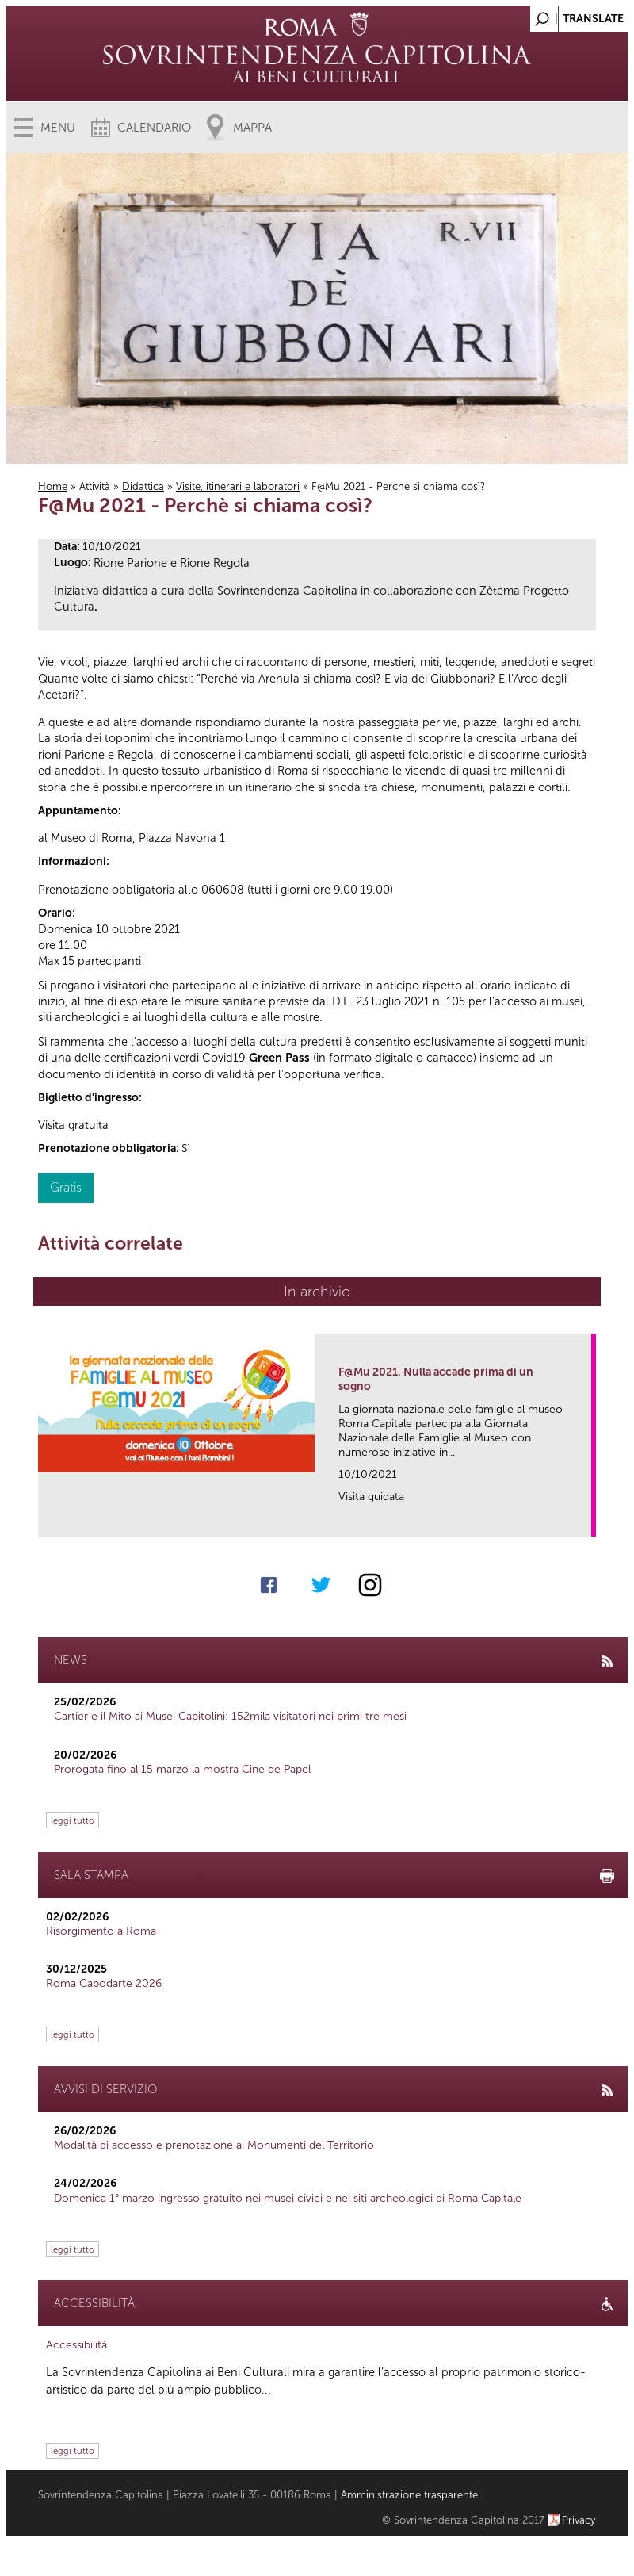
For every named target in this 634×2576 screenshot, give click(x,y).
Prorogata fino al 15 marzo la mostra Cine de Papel (182, 1769)
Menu (57, 128)
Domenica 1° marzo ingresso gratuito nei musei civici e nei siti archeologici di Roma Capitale (287, 2198)
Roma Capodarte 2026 (104, 1983)
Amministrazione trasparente (409, 2495)
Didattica (143, 486)
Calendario (154, 128)
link (584, 1519)
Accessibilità (76, 2345)
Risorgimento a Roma (101, 1931)
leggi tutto (72, 1820)
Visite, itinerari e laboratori (238, 486)
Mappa (252, 128)
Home (52, 486)
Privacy (579, 2520)
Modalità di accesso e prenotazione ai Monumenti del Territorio (214, 2145)
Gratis (66, 1187)
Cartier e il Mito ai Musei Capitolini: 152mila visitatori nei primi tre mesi (230, 1716)
